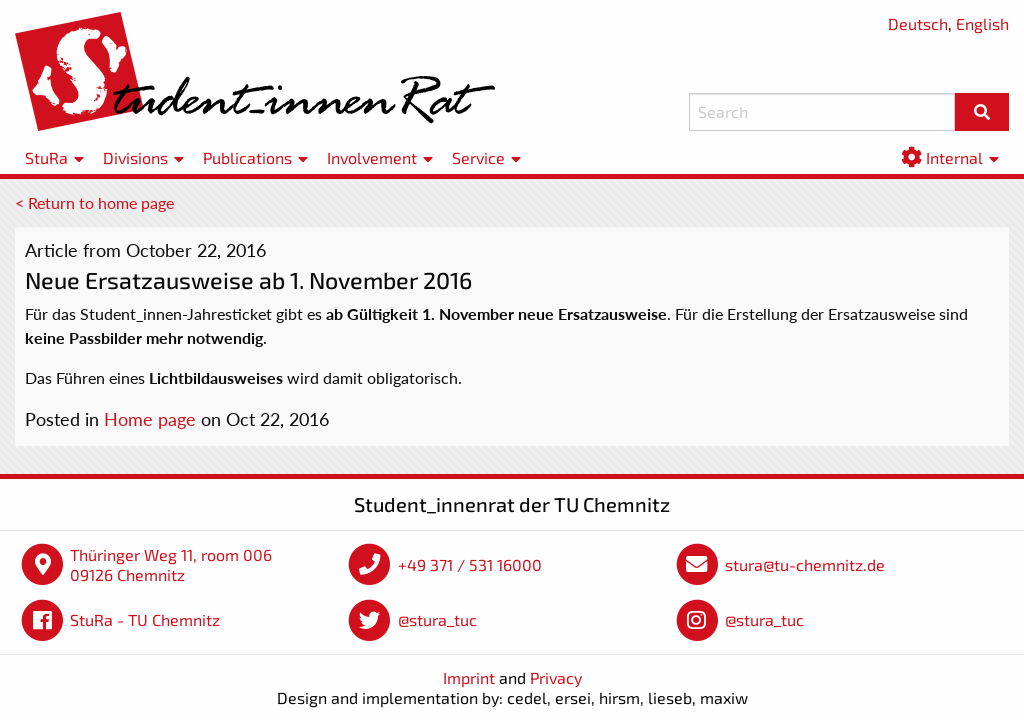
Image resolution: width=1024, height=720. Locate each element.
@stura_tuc (437, 619)
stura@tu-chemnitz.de (805, 564)
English (982, 23)
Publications (247, 157)
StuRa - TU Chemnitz (145, 619)
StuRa (46, 157)
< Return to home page (94, 202)
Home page (150, 419)
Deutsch (918, 23)
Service (478, 157)
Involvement (372, 157)
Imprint (469, 677)
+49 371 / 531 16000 (470, 564)
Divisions (135, 157)
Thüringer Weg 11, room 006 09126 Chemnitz (171, 564)
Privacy (556, 677)
